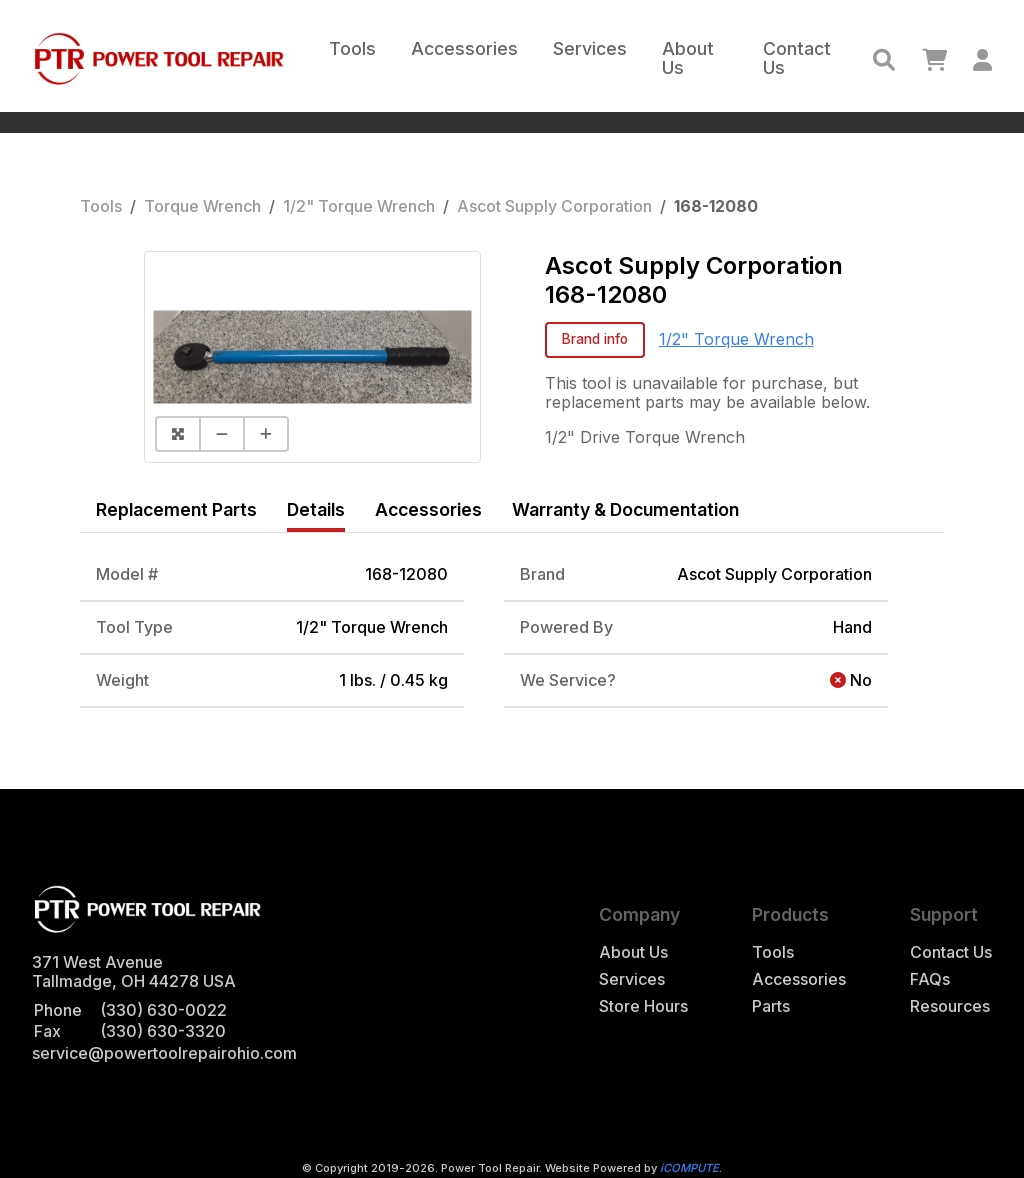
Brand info (595, 339)
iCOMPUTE (689, 1168)
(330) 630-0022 (163, 1010)
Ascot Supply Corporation (554, 206)
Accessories (464, 48)
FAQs (930, 979)
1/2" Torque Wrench (359, 206)
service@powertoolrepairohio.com (164, 1053)
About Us (688, 58)
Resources (950, 1006)
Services (590, 48)
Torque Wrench (202, 206)
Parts (771, 1006)
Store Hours (643, 1006)
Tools (352, 48)
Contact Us (797, 58)
